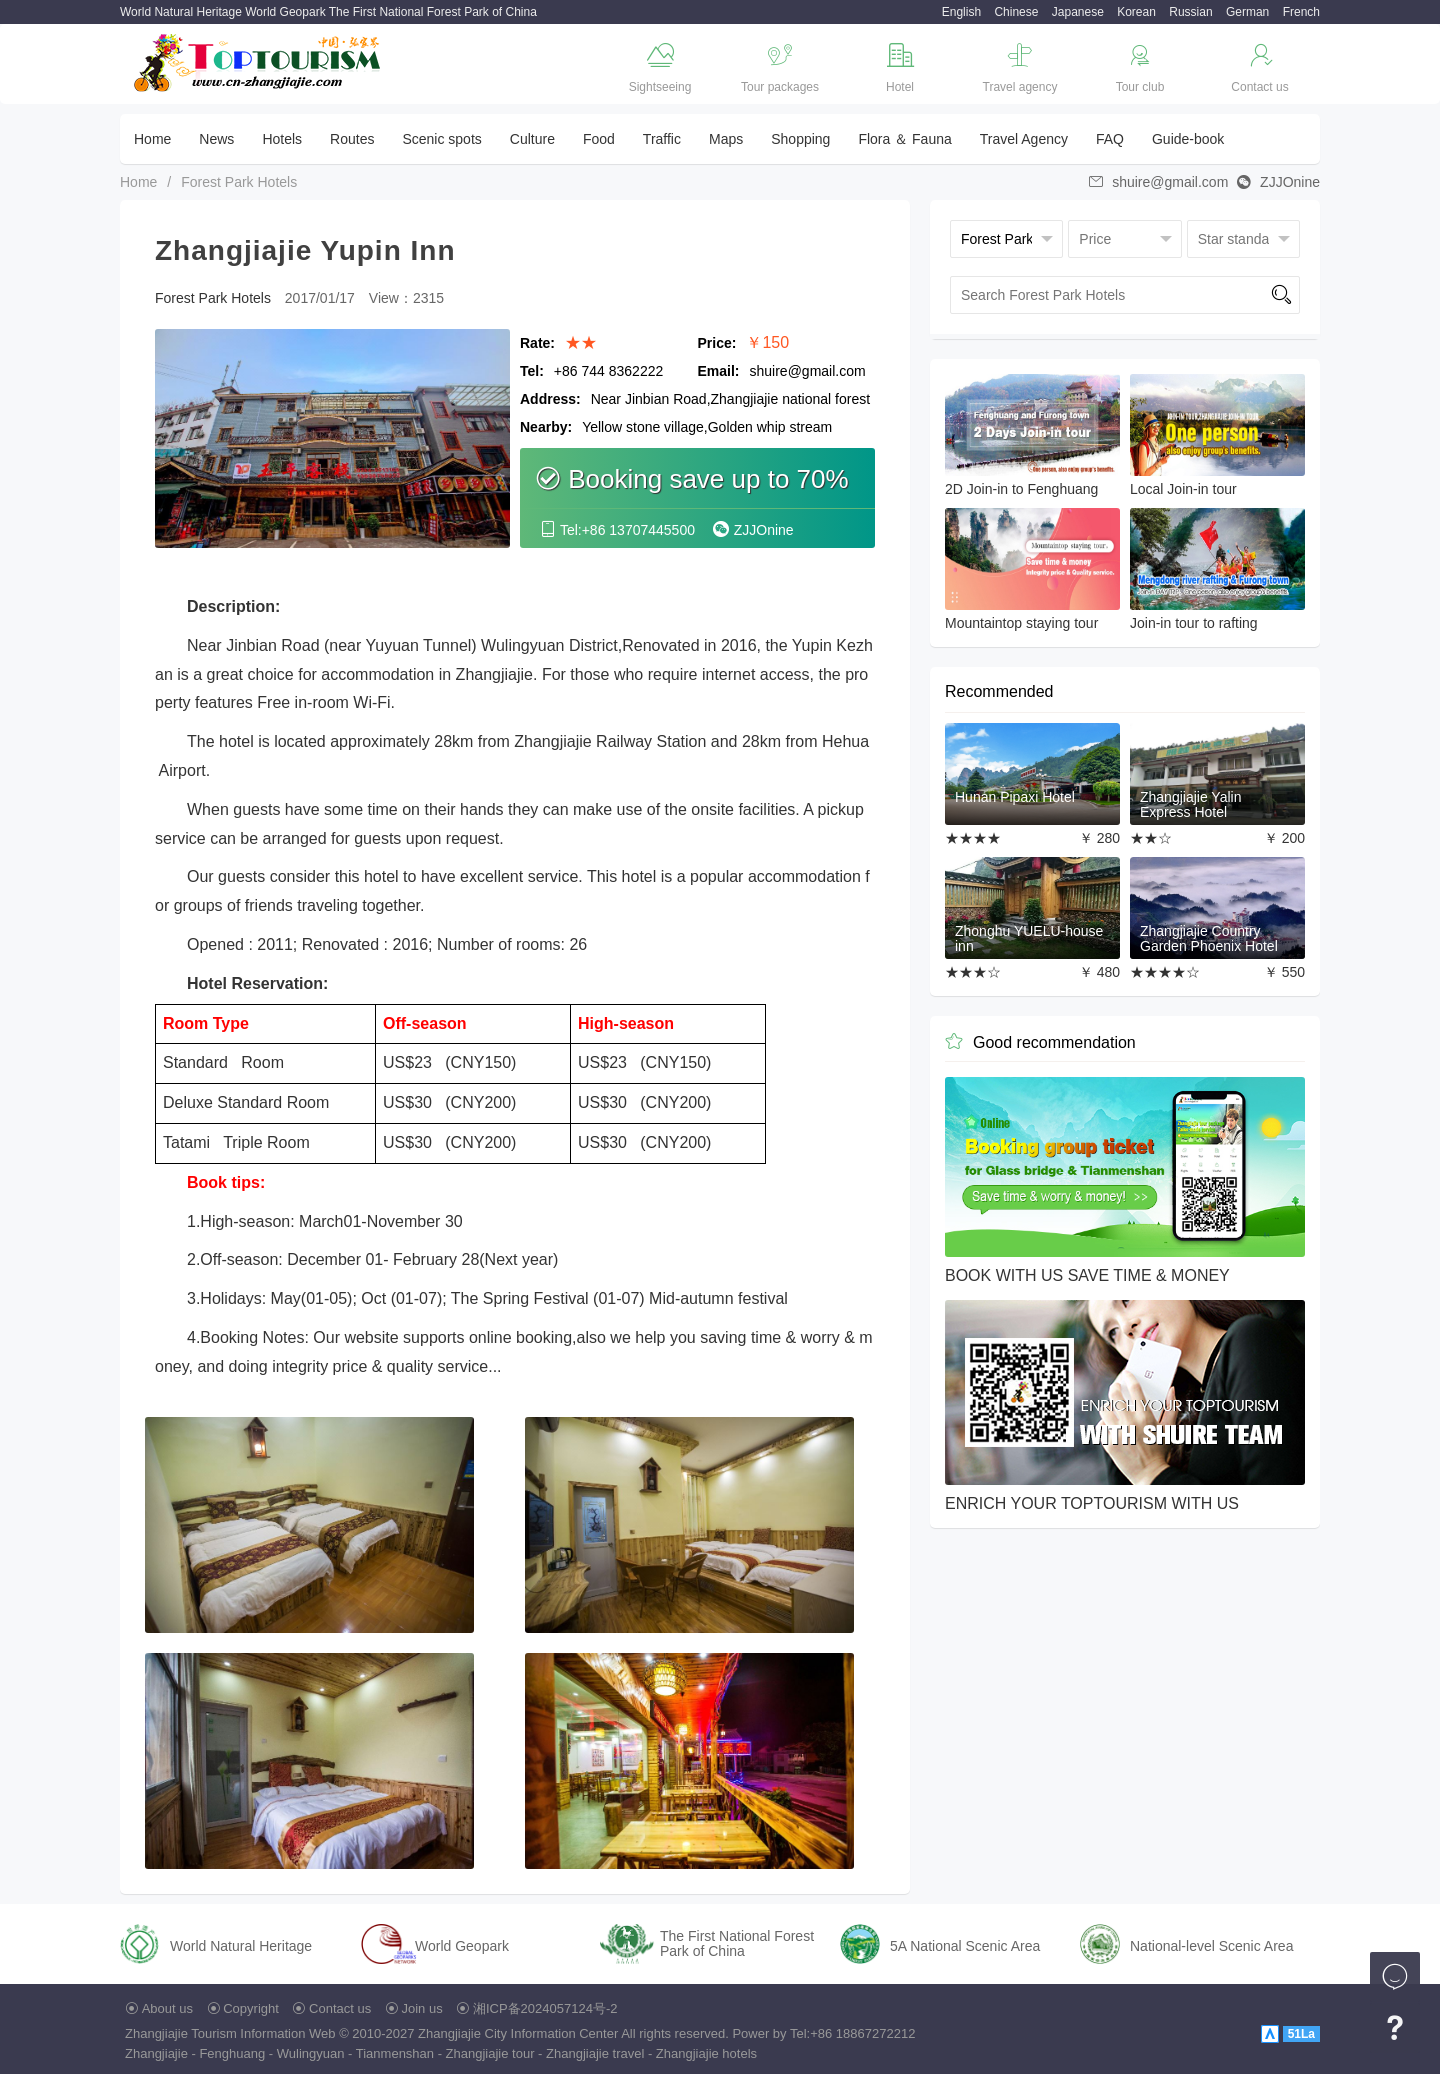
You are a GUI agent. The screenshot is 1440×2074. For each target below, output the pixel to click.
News (216, 139)
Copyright (251, 2008)
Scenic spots (441, 139)
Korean (1136, 12)
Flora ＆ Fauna (904, 139)
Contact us (340, 2008)
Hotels (282, 139)
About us (167, 2008)
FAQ (1110, 139)
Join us (422, 2008)
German (1247, 12)
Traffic (662, 139)
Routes (352, 139)
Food (599, 139)
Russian (1190, 12)
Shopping (800, 139)
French (1301, 12)
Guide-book (1188, 139)
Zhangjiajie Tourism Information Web (230, 2033)
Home (152, 139)
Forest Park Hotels (239, 182)
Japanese (1078, 12)
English (961, 12)
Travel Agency (1024, 139)
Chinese (1016, 12)
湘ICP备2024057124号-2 (545, 2008)
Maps (726, 139)
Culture (532, 139)
